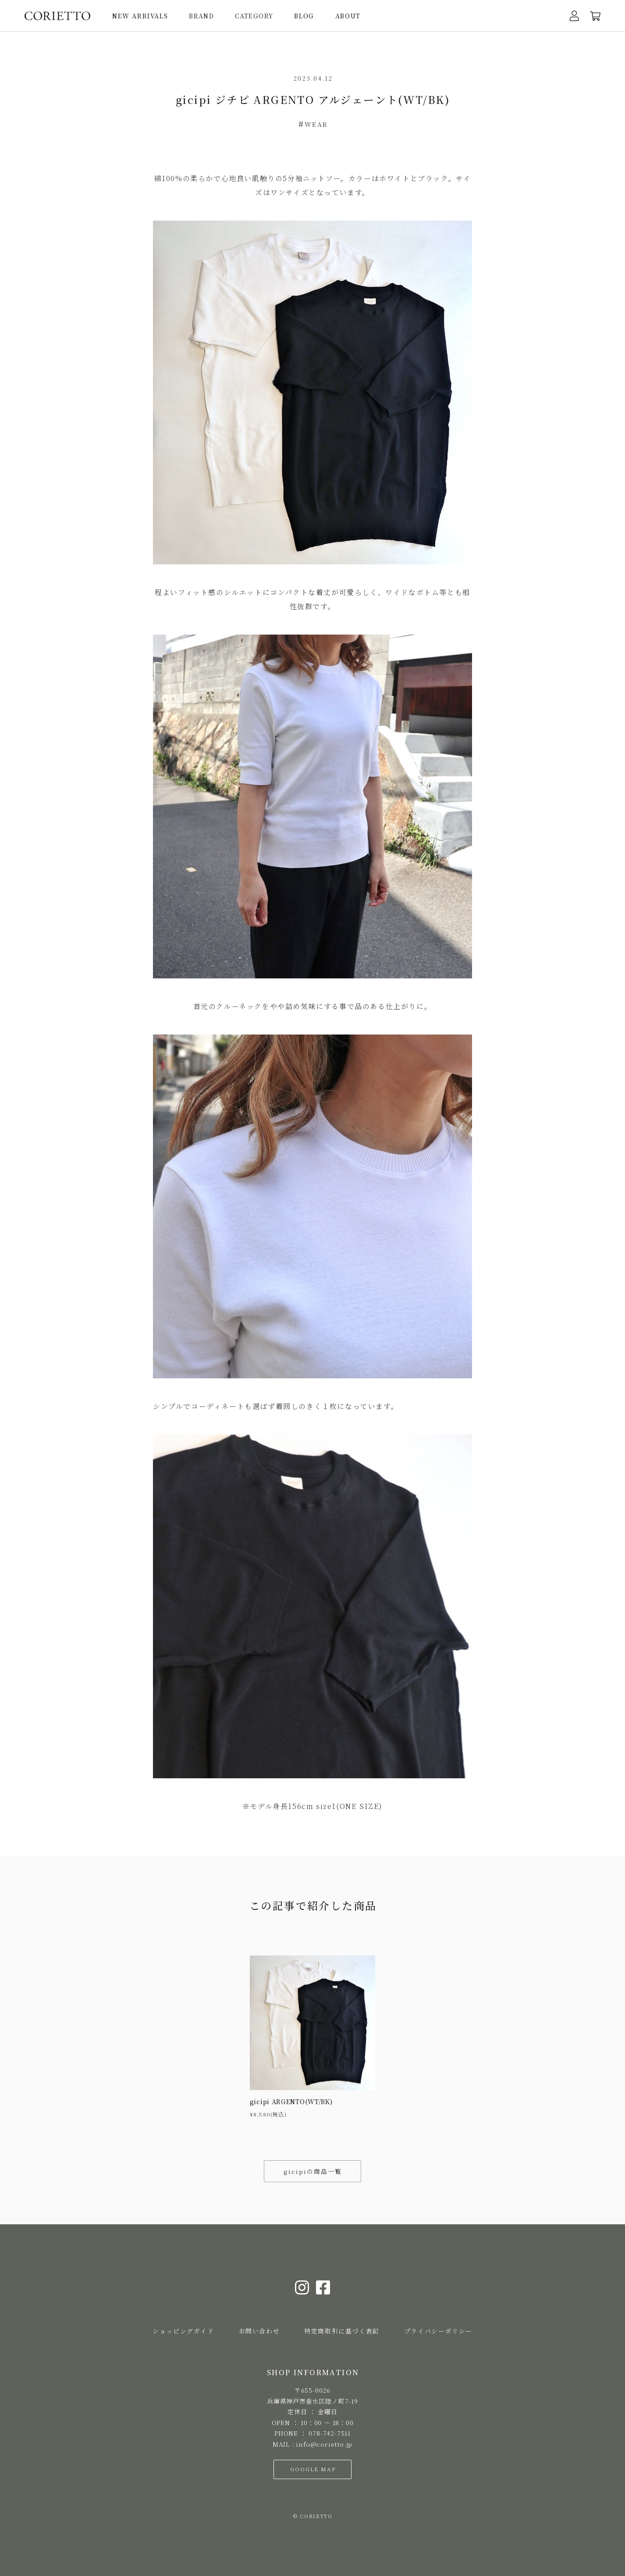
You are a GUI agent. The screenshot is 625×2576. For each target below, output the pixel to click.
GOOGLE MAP (312, 2469)
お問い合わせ (259, 2330)
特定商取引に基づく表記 (342, 2330)
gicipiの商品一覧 (313, 2171)
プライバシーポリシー (438, 2330)
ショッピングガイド (183, 2330)
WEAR (316, 124)
